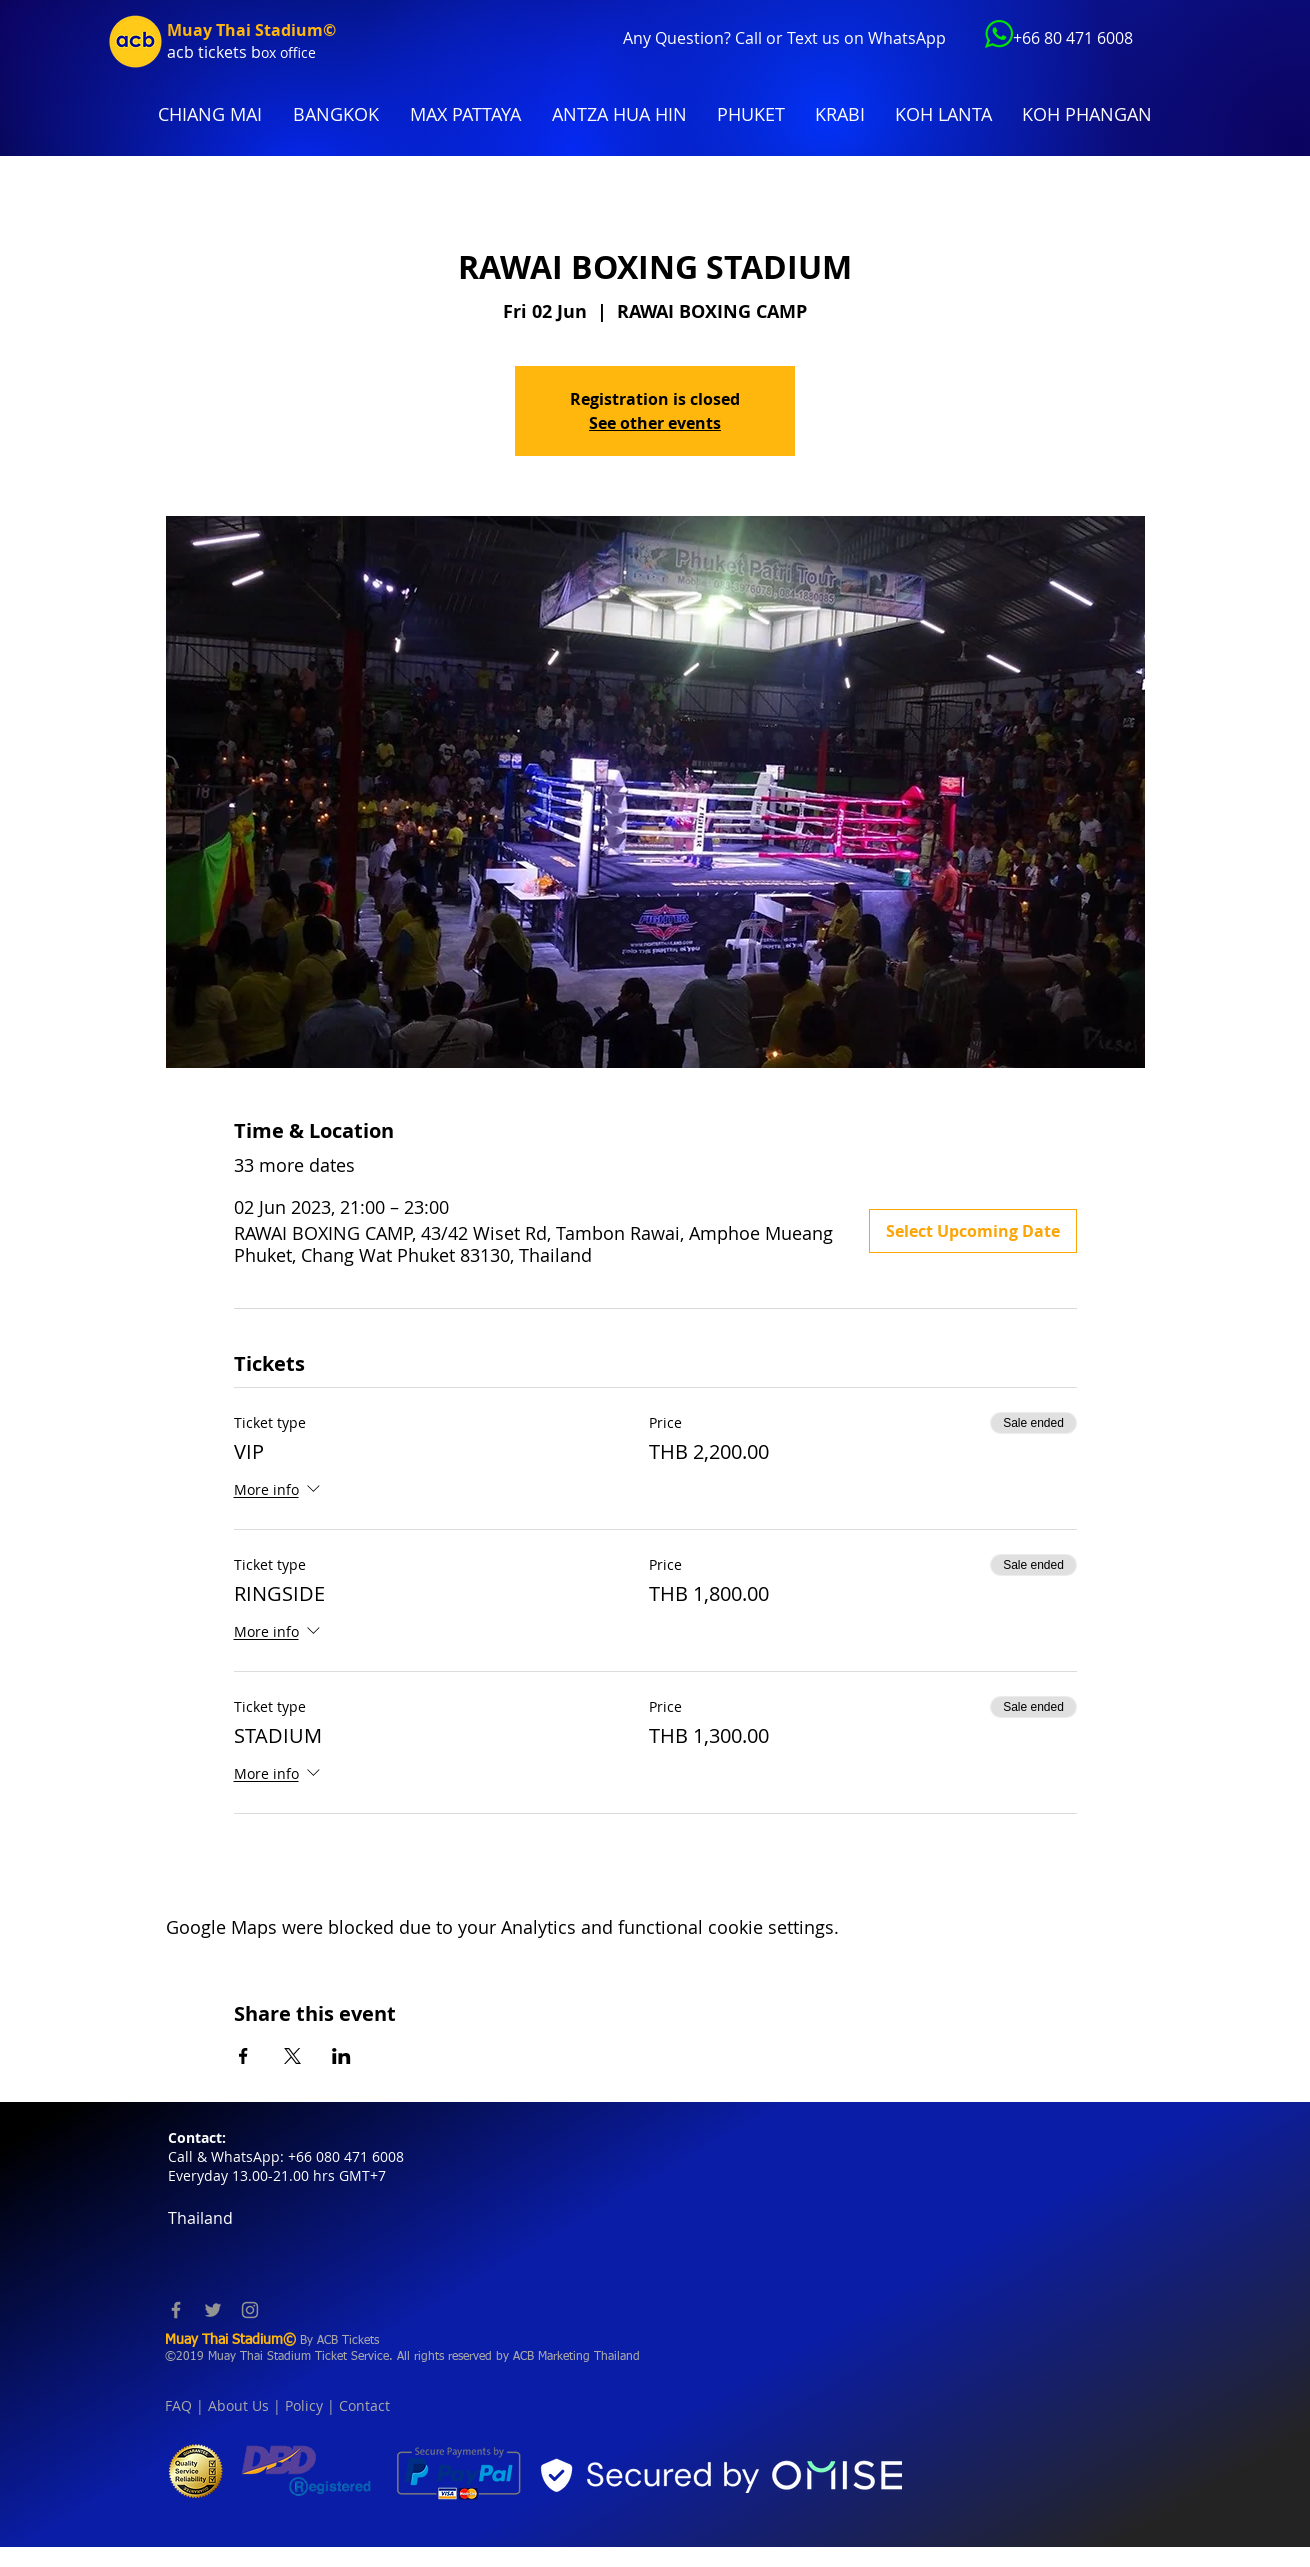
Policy (304, 2405)
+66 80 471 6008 (1073, 38)
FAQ (178, 2405)
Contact (364, 2405)
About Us (238, 2405)
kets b (238, 52)
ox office (288, 52)
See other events (655, 423)
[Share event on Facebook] (243, 2056)
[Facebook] (176, 2310)
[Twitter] (213, 2310)
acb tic (191, 52)
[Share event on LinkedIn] (341, 2056)
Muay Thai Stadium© (251, 30)
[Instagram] (250, 2310)
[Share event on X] (292, 2056)
